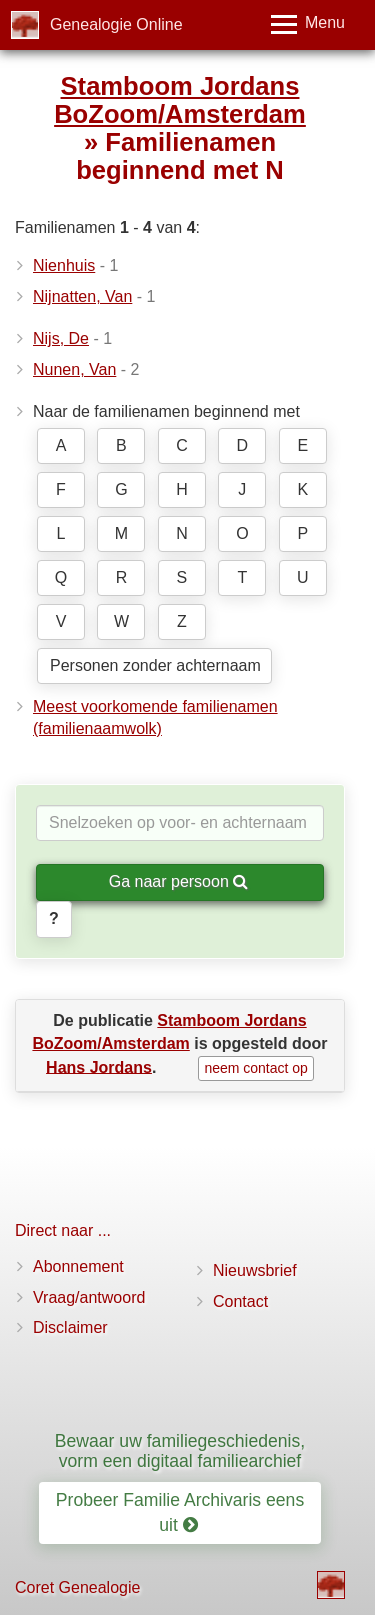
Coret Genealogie (77, 1587)
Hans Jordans (99, 1066)
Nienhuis (64, 265)
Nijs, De (61, 338)
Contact (240, 1301)
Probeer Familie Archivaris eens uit (180, 1512)
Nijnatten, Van (82, 296)
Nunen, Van (74, 369)
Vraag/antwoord (89, 1297)
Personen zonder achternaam (155, 665)
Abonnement (78, 1266)
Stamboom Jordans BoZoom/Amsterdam (180, 100)
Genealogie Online (116, 24)
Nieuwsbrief (255, 1270)
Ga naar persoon (179, 881)
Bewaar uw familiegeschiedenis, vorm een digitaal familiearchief (180, 1450)
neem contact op (256, 1068)
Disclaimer (70, 1327)
